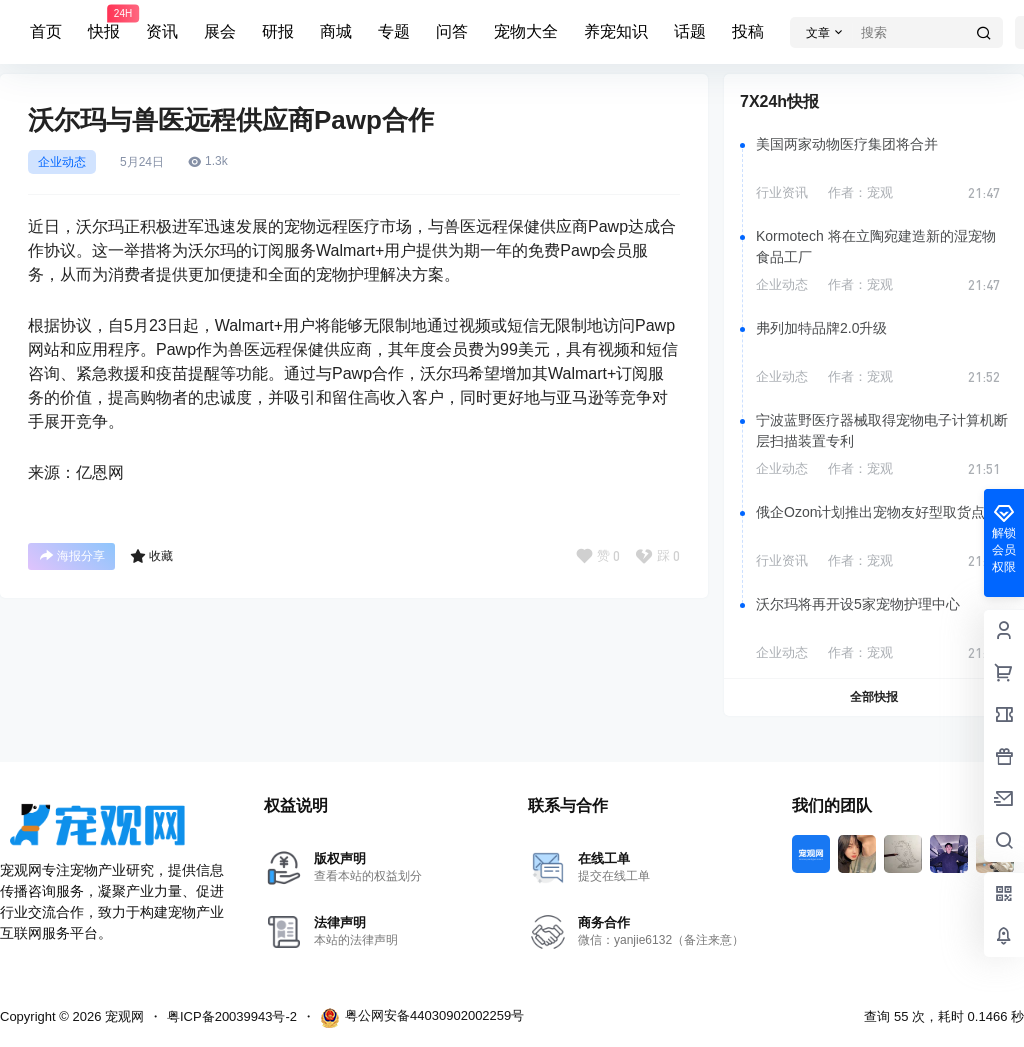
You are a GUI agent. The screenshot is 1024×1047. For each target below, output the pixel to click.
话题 (690, 31)
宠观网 (122, 1016)
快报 (104, 23)
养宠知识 (616, 31)
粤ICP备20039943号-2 (232, 1016)
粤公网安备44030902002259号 (422, 1018)
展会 (220, 31)
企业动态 (62, 162)
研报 (278, 31)
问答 (452, 31)
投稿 (748, 31)
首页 (46, 31)
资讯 (162, 31)
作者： (860, 192)
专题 (394, 31)
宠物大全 (526, 31)
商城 (336, 31)
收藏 (151, 556)
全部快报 (874, 697)
